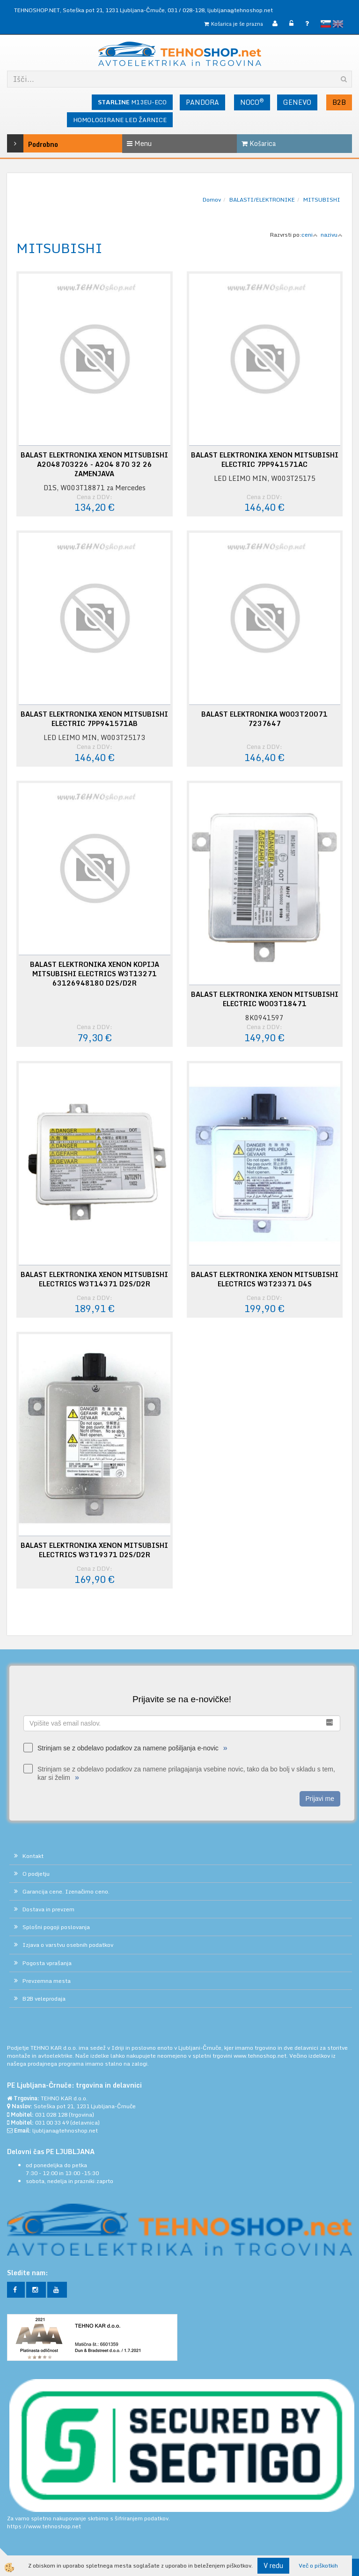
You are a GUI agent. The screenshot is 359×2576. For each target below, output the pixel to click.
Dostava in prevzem (48, 1909)
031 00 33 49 (52, 2122)
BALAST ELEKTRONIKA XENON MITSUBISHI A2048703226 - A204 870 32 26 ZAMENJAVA (94, 464)
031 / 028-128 (186, 10)
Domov (212, 199)
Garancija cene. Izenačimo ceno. (66, 1891)
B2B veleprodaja (44, 1998)
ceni (309, 234)
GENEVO (297, 102)
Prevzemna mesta (46, 1980)
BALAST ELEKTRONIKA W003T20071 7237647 (264, 719)
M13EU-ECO (132, 102)
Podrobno (30, 143)
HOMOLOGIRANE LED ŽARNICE (120, 120)
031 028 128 (51, 2114)
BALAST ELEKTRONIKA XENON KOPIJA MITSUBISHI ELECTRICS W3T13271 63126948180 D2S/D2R (94, 974)
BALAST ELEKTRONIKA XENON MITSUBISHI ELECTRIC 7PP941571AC (264, 459)
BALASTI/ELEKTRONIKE (262, 199)
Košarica (259, 143)
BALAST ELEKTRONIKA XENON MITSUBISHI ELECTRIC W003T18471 (264, 999)
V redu (273, 2565)
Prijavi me (320, 1798)
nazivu (332, 234)
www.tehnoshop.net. (261, 2055)
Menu (139, 143)
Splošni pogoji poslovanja (56, 1927)
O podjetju (36, 1873)
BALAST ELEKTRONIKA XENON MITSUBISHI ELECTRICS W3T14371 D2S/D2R (94, 1279)
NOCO (252, 102)
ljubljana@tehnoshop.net (240, 10)
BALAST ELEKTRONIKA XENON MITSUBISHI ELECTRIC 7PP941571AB (94, 719)
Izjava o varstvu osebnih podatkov (67, 1944)
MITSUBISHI (321, 199)
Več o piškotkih (318, 2565)
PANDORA (202, 102)
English (338, 24)
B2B (339, 102)
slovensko (326, 24)
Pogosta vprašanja (47, 1963)
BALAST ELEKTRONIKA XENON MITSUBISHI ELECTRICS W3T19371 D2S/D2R (94, 1550)
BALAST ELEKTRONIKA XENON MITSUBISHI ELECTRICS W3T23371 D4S (264, 1279)
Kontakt (33, 1855)
